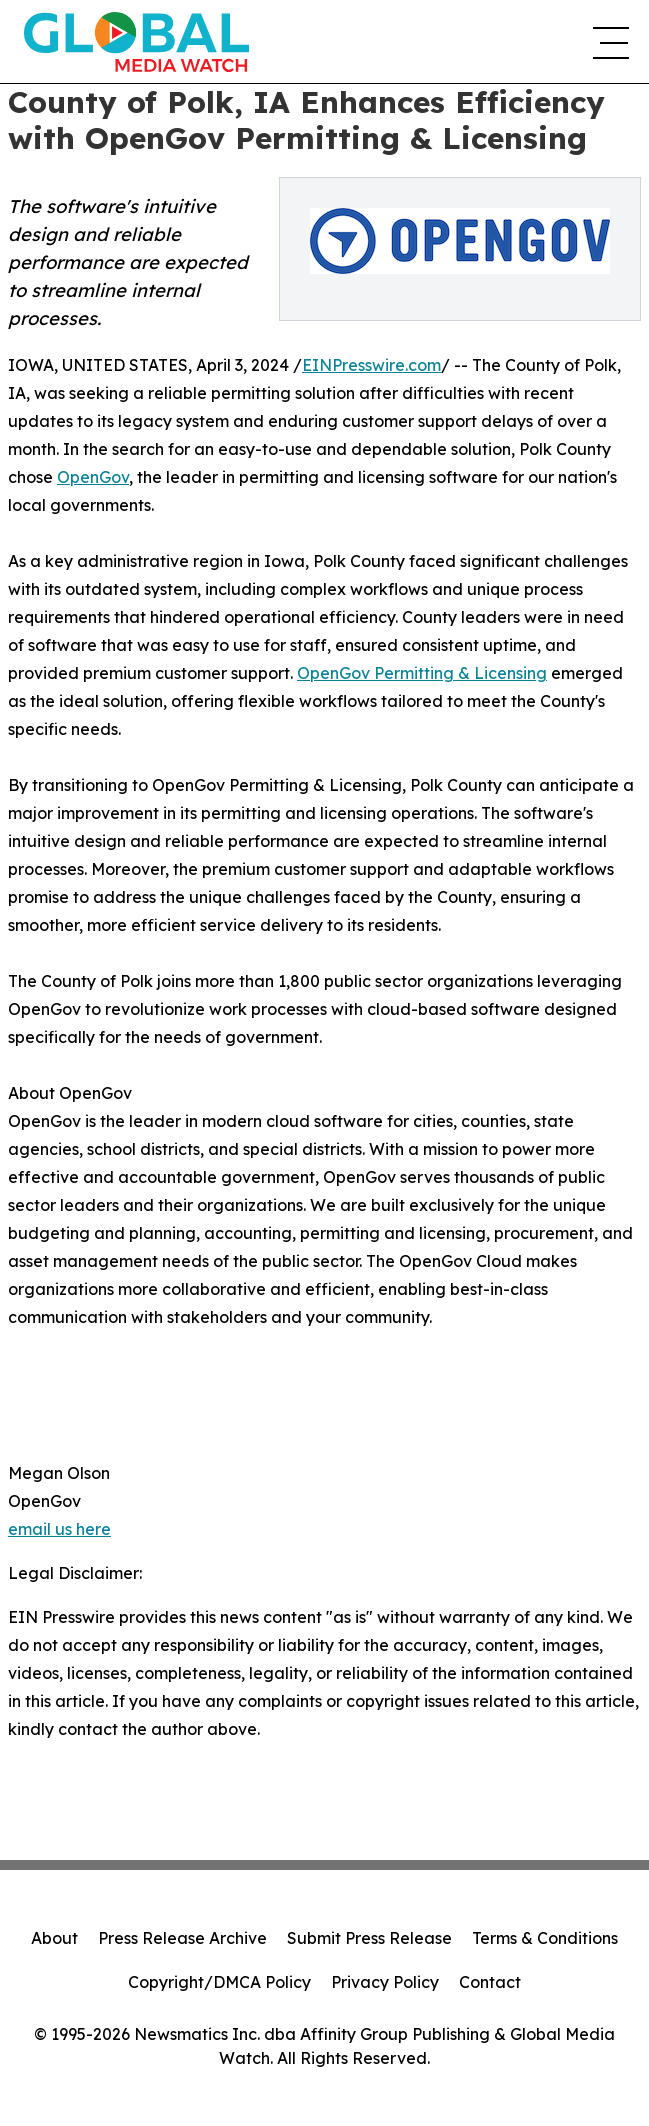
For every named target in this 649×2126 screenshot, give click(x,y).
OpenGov (93, 477)
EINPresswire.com (371, 365)
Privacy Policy (385, 1982)
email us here (59, 1529)
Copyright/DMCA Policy (219, 1982)
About (54, 1938)
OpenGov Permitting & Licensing (422, 673)
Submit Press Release (369, 1938)
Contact (490, 1982)
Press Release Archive (182, 1938)
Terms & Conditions (545, 1938)
